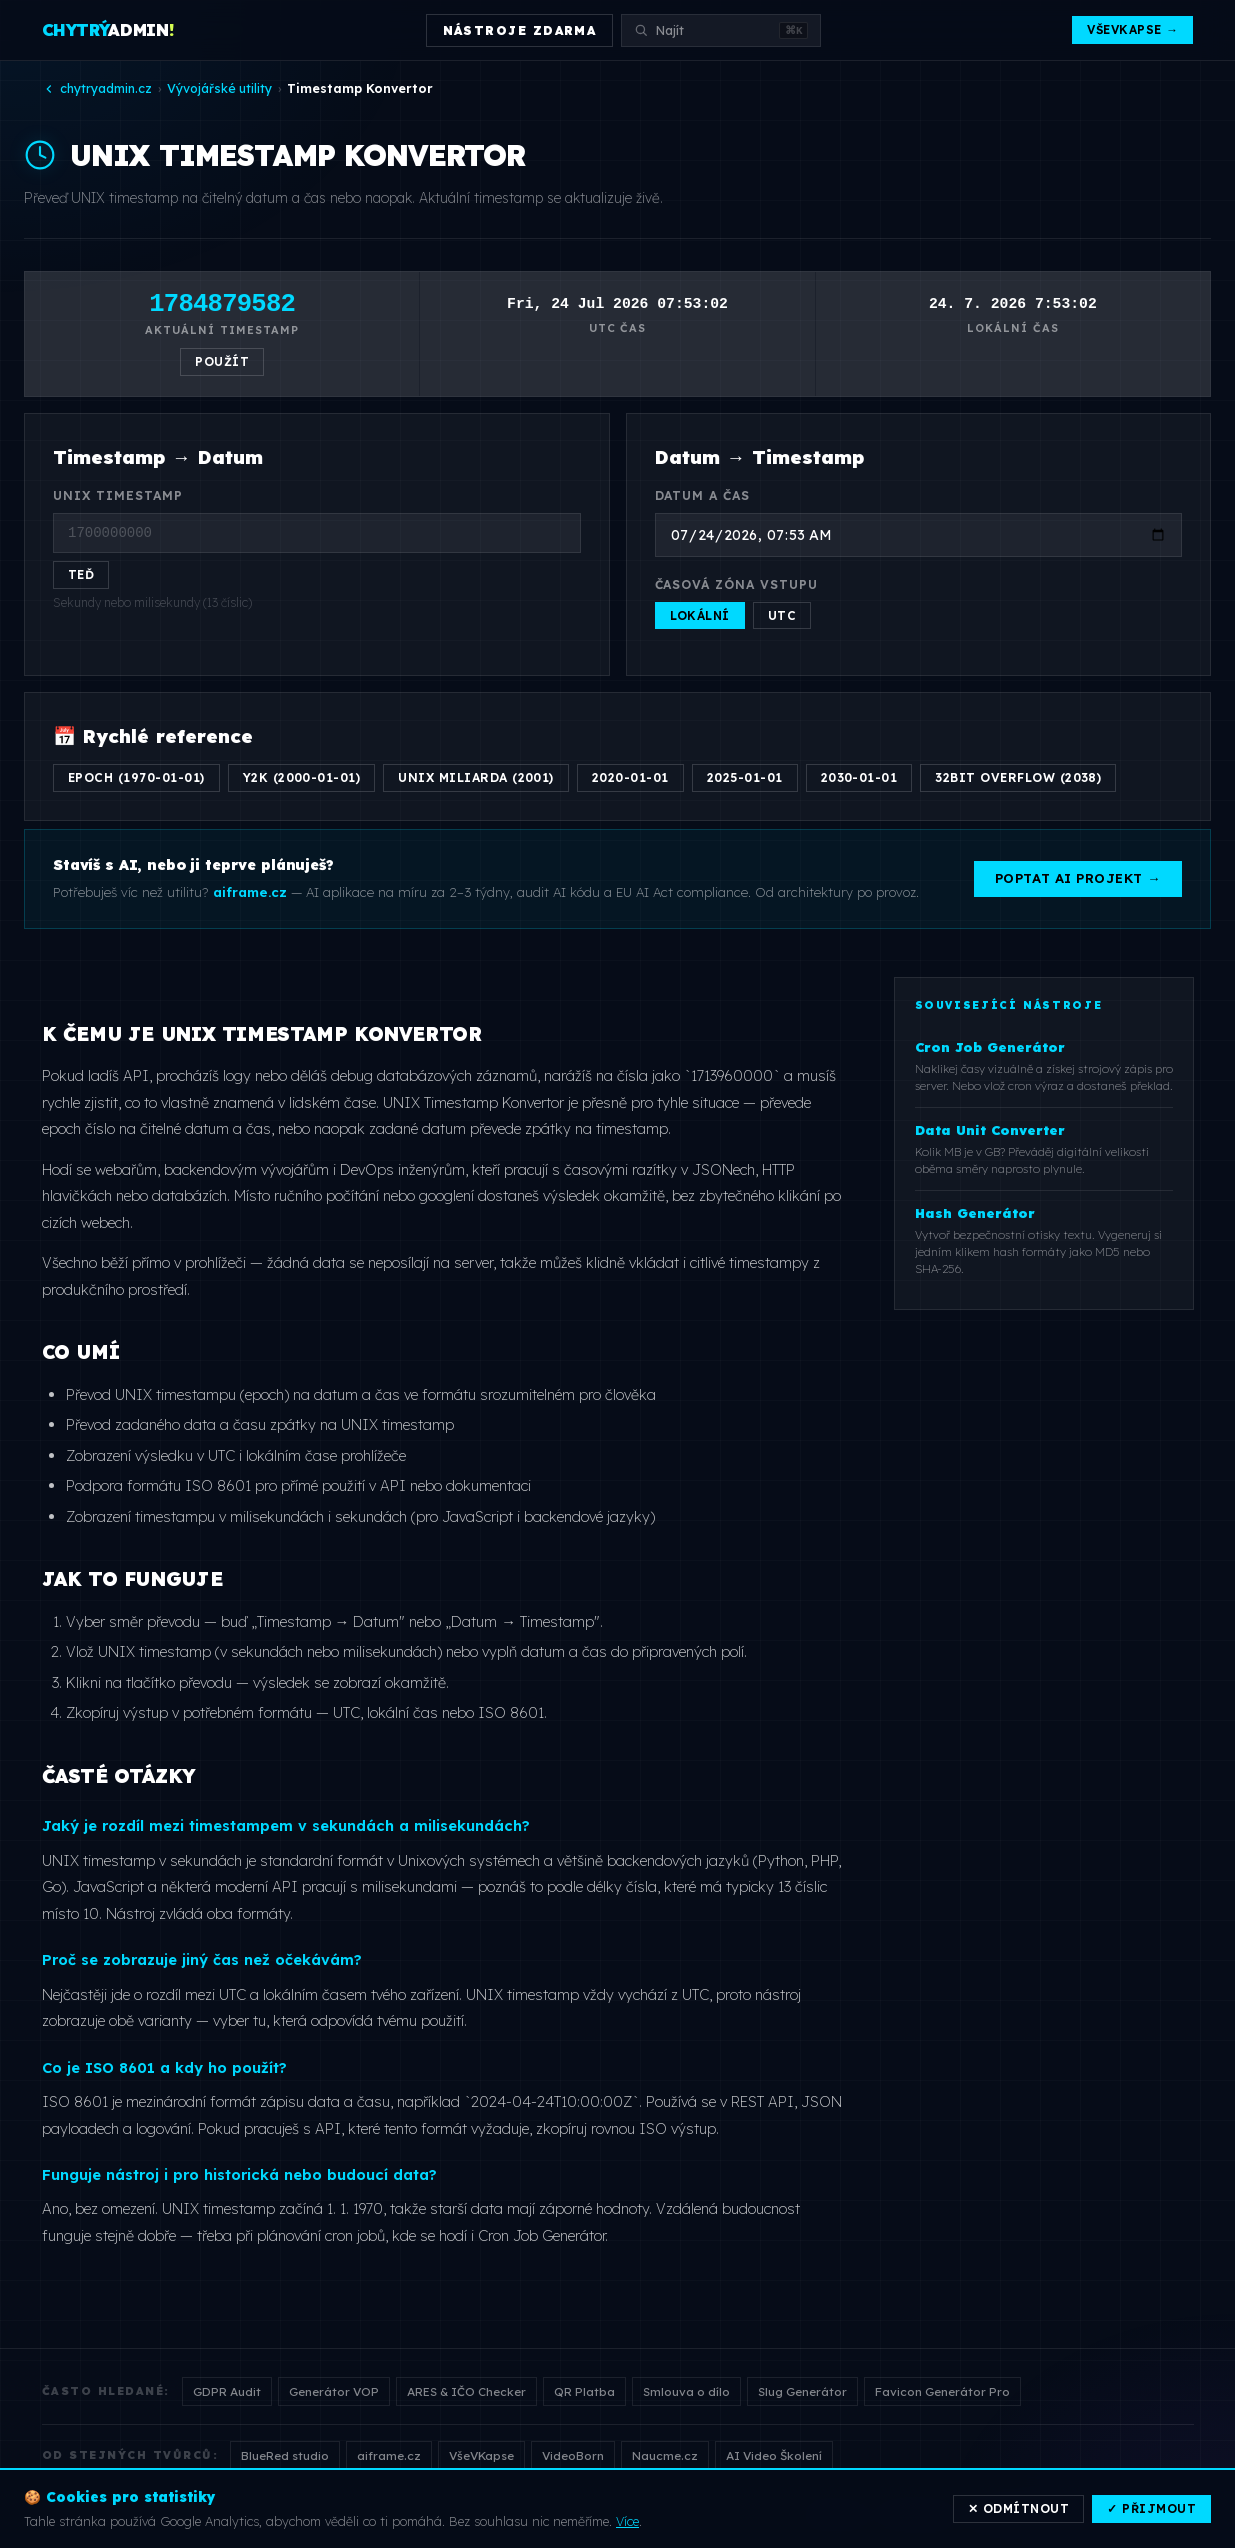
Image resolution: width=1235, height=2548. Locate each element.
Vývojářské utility (219, 88)
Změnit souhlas (1081, 2515)
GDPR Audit (227, 2391)
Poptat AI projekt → (1078, 878)
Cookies (993, 2515)
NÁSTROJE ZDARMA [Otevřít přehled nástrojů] (520, 30)
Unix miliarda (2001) (476, 777)
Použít (222, 361)
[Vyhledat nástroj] (721, 30)
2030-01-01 (859, 777)
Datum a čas (703, 495)
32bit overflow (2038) (1018, 777)
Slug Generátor (802, 2391)
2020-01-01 (630, 777)
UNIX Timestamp (118, 495)
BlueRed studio (285, 2455)
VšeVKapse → (1132, 29)
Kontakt (1170, 2515)
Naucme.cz (665, 2455)
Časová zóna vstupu (737, 584)
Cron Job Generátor (541, 2235)
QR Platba (584, 2391)
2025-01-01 (745, 777)
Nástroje (836, 2515)
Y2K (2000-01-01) (302, 777)
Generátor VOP (334, 2391)
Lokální (700, 615)
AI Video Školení (774, 2455)
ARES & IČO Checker (466, 2391)
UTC (782, 615)
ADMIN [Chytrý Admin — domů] (108, 29)
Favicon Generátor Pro (942, 2391)
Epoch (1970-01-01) (136, 777)
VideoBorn (573, 2455)
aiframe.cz (389, 2455)
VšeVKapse (481, 2455)
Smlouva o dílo (686, 2391)
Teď (81, 574)
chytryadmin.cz (97, 88)
